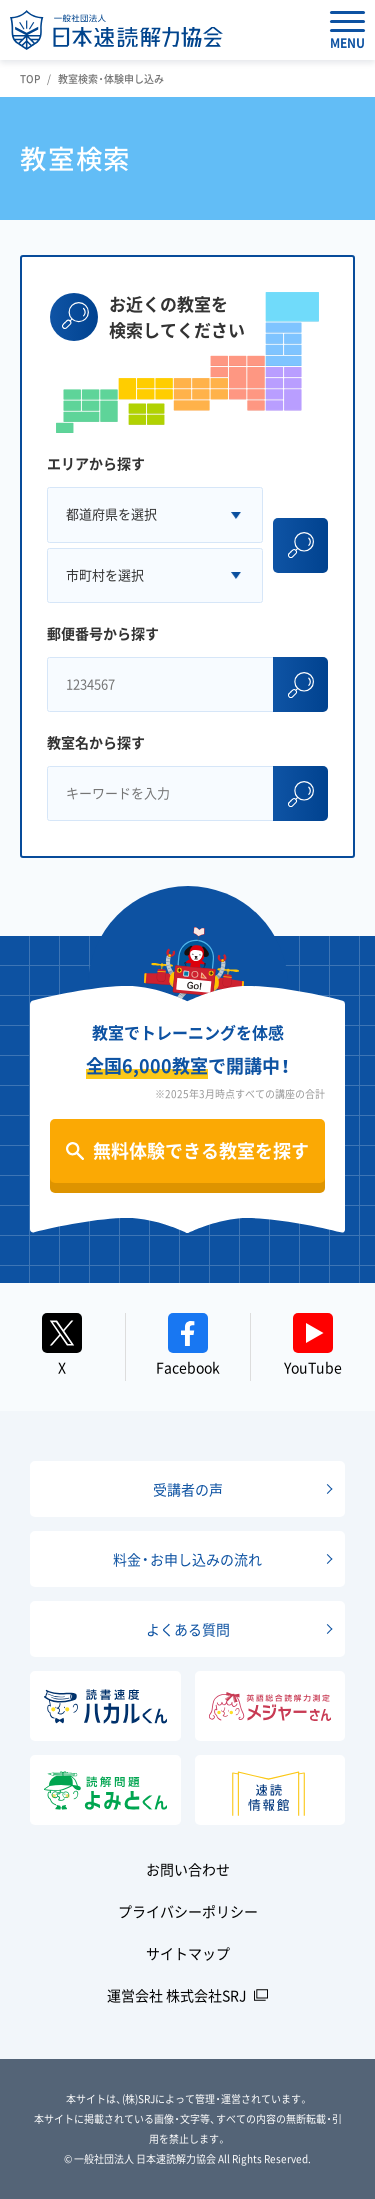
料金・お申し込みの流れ (187, 1559)
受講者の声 (188, 1489)
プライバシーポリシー (188, 1911)
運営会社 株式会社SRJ (177, 1995)
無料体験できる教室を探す (201, 1150)
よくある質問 (188, 1629)
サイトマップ (188, 1953)
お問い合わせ (188, 1869)
